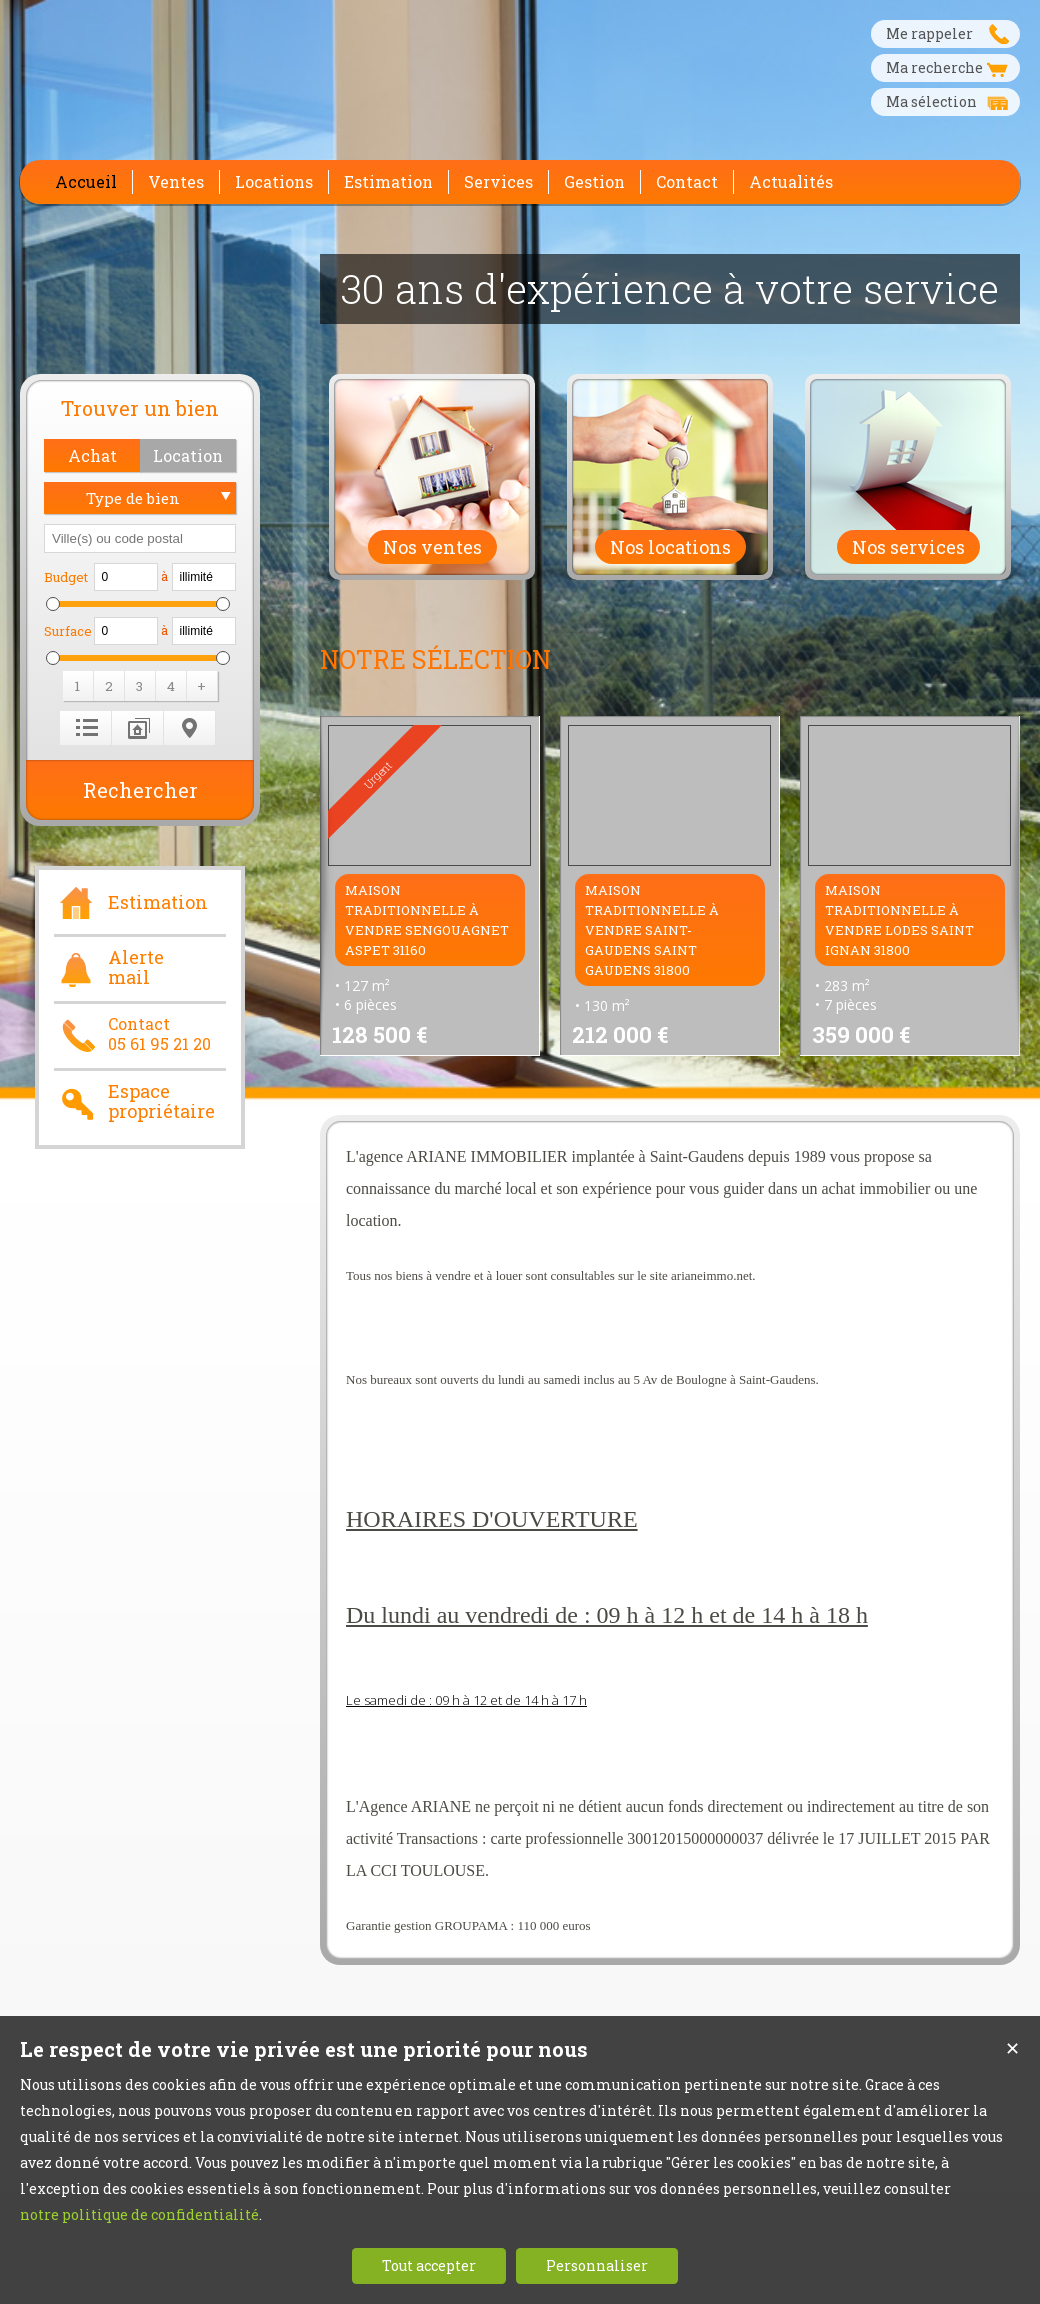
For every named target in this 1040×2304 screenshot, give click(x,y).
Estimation (131, 900)
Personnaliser (597, 2265)
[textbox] (140, 538)
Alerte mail (109, 968)
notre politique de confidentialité (139, 2214)
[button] (92, 455)
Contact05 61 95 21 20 (132, 1034)
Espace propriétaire (134, 1102)
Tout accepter (429, 2265)
